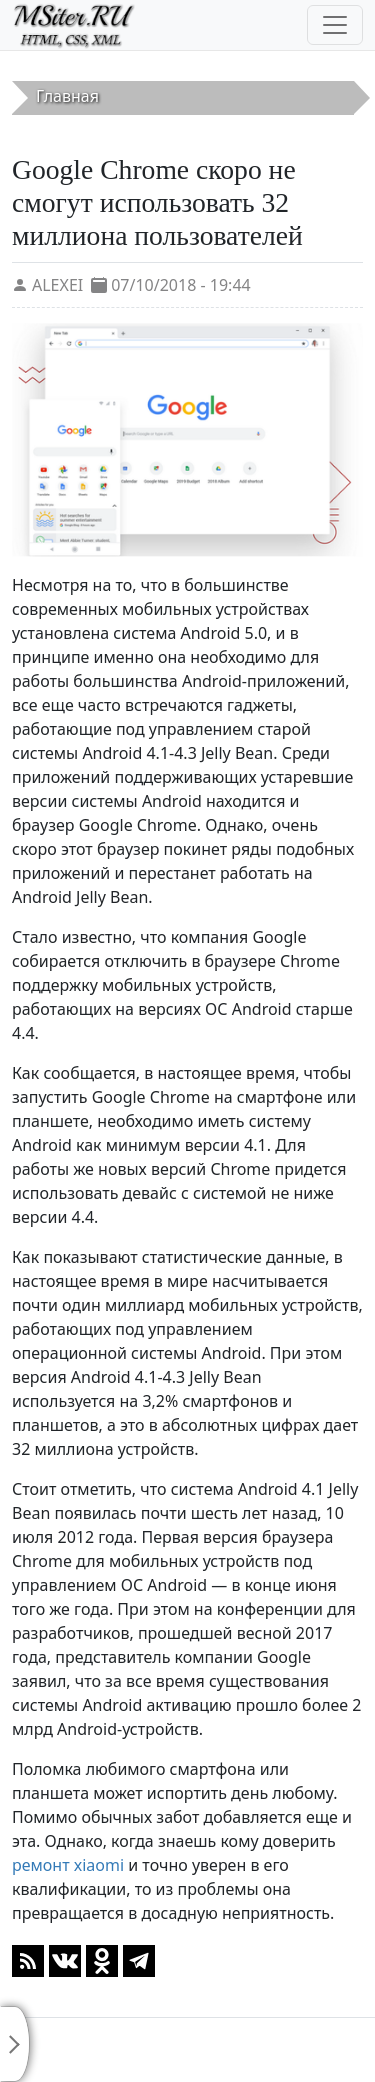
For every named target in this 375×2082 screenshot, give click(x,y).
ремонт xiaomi (68, 1865)
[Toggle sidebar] (15, 2044)
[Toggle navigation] (335, 25)
